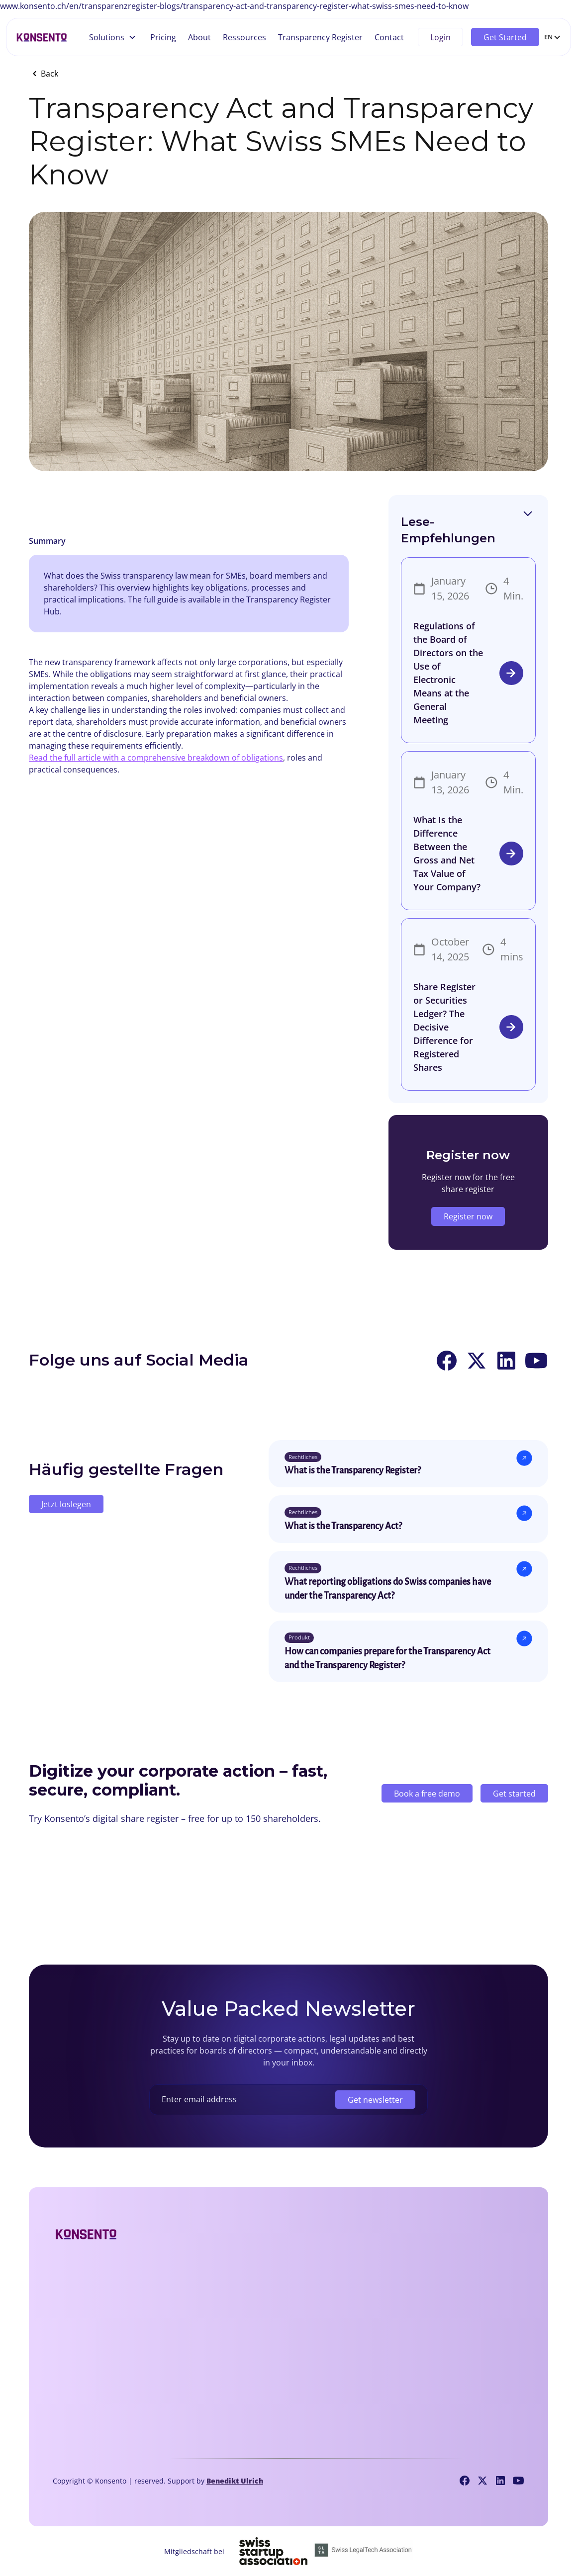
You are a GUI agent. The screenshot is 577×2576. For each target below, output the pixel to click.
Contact (389, 37)
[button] (112, 37)
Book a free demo (427, 1796)
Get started (514, 1796)
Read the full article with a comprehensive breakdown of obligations (156, 757)
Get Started (505, 37)
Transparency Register (320, 37)
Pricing (163, 37)
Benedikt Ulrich (234, 2481)
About (199, 37)
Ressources (244, 37)
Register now (468, 1216)
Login (440, 37)
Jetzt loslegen (66, 1504)
